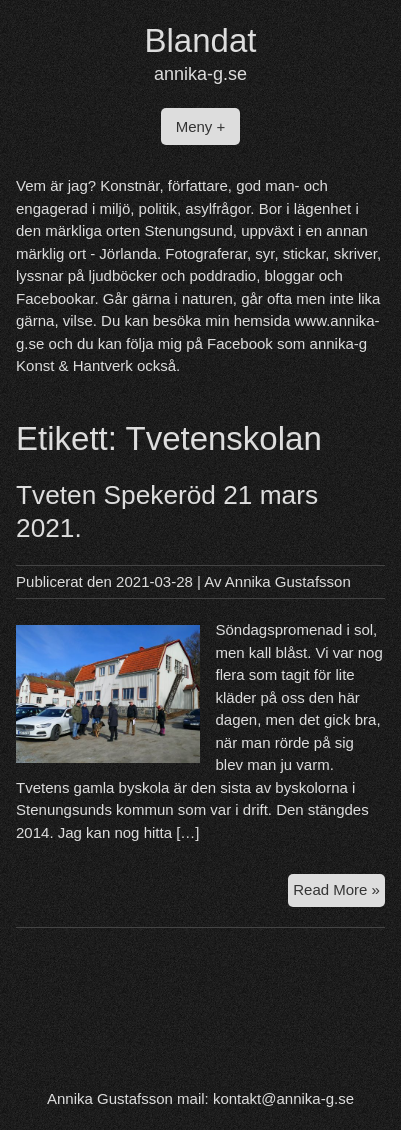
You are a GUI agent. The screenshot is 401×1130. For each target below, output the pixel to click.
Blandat (201, 40)
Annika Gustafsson (288, 581)
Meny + (201, 126)
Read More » (339, 892)
